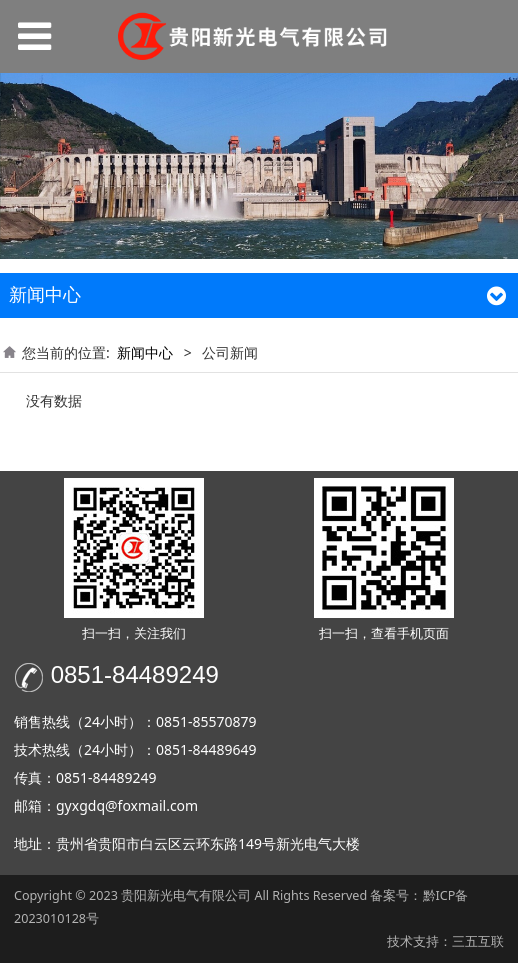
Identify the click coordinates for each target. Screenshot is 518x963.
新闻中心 (145, 352)
